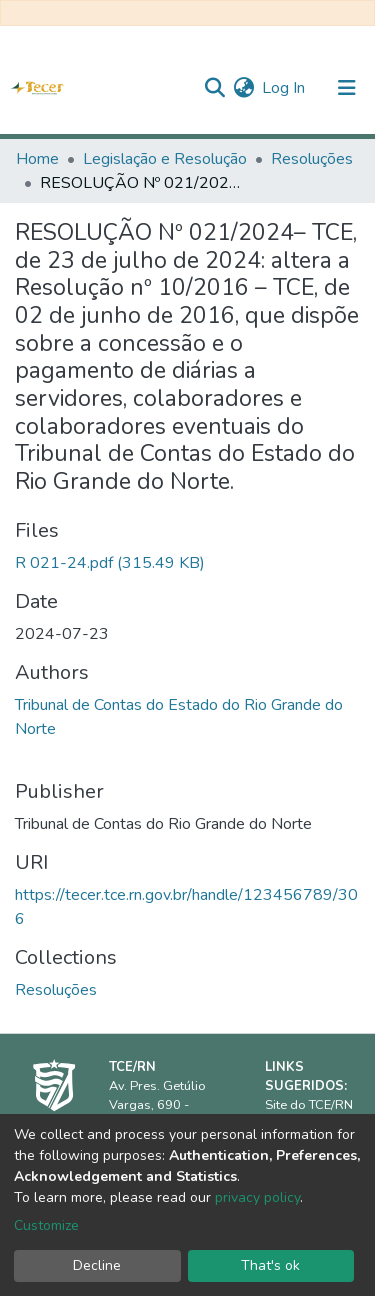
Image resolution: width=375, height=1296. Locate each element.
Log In (284, 88)
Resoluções (312, 159)
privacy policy (257, 1197)
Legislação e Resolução (165, 159)
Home (37, 159)
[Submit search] (214, 88)
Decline (97, 1265)
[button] (243, 88)
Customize (46, 1225)
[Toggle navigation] (347, 88)
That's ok (270, 1265)
